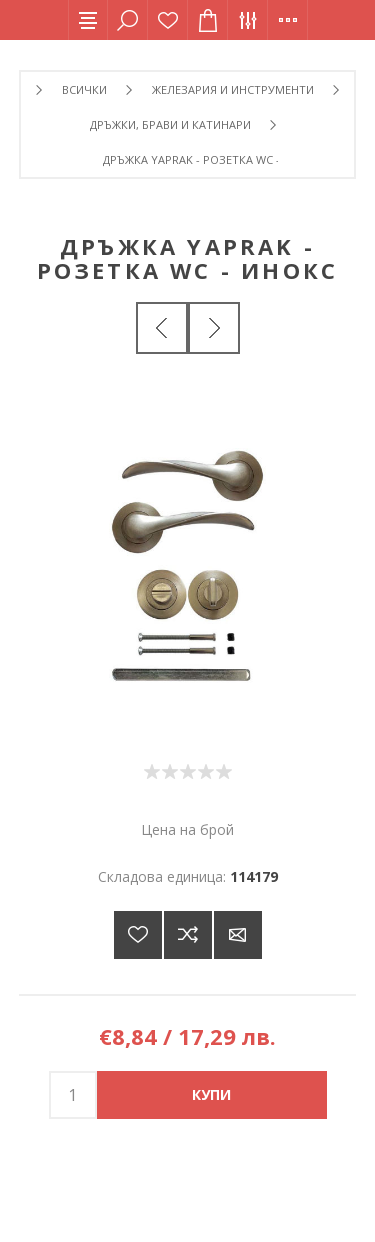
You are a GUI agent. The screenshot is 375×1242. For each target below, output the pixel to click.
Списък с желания (168, 20)
